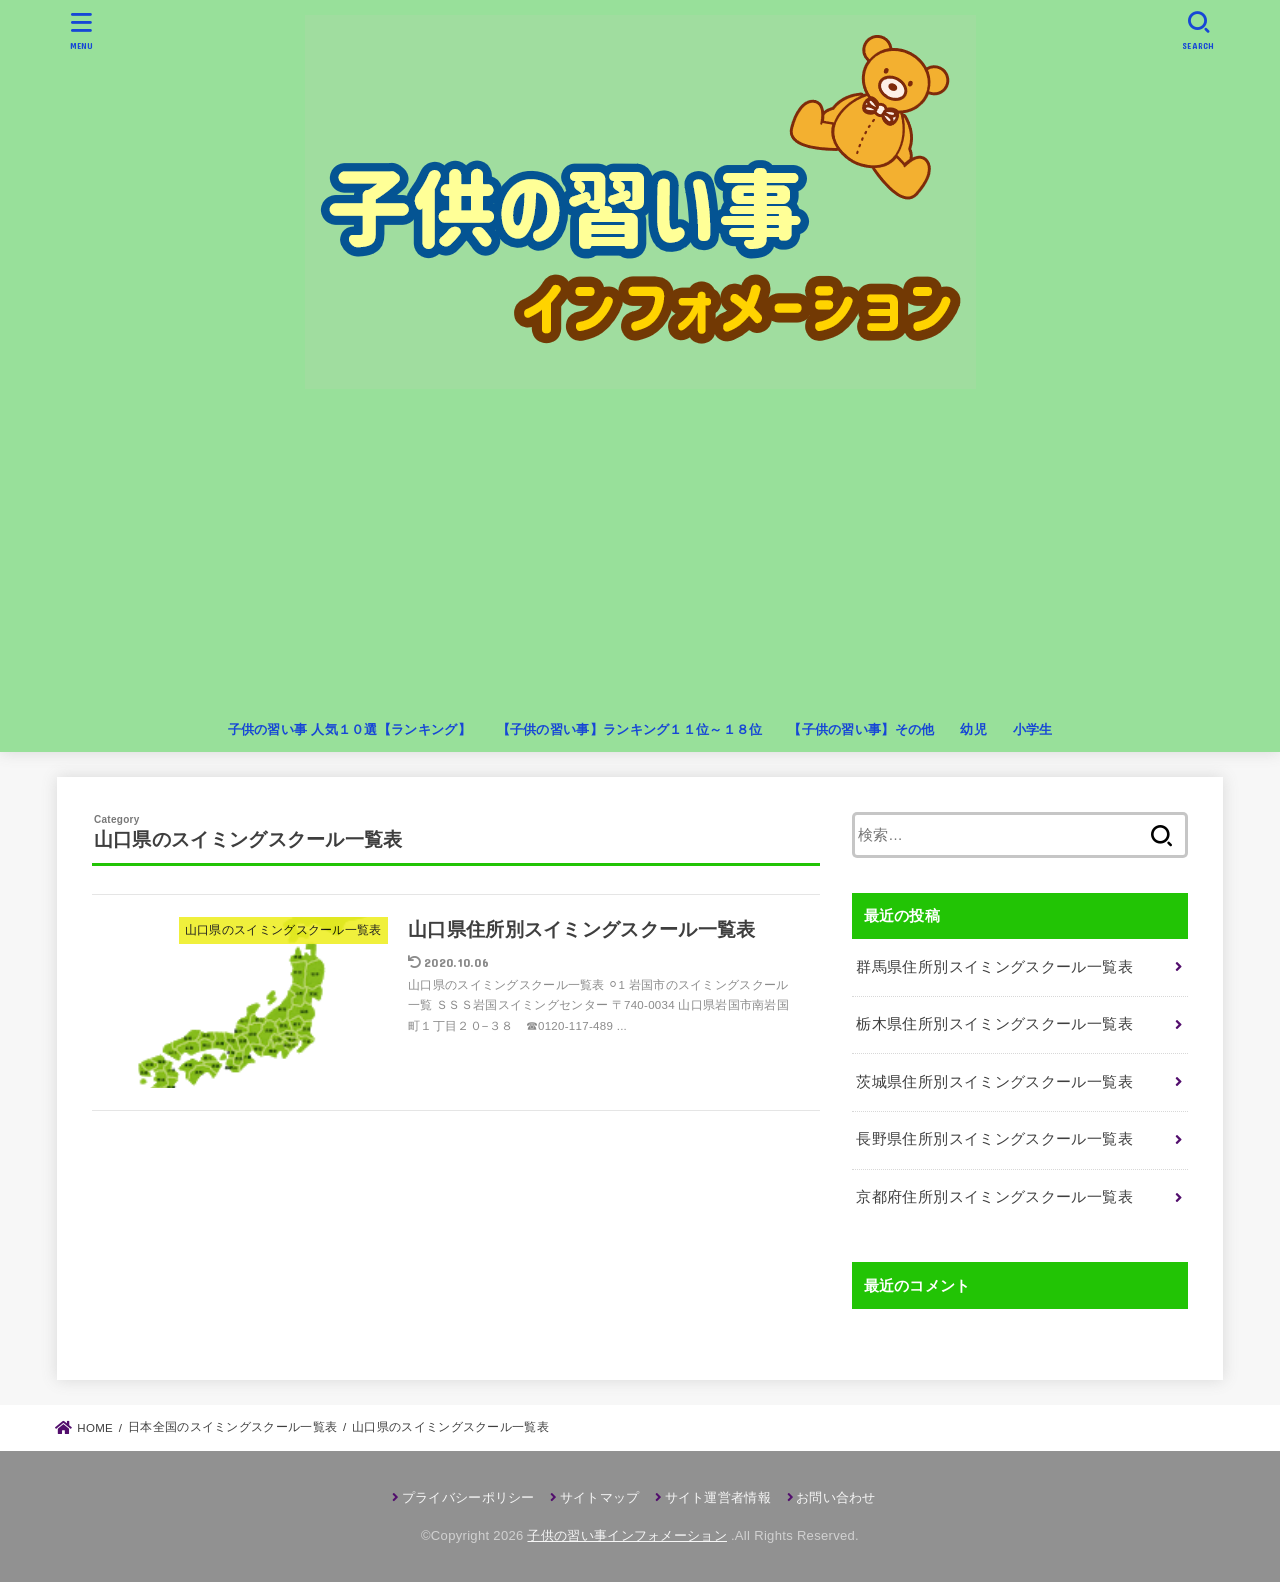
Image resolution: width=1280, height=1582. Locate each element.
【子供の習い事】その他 (861, 729)
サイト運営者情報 (718, 1497)
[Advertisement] (640, 559)
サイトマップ (600, 1497)
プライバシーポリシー (468, 1497)
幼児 (973, 729)
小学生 (1033, 729)
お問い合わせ (836, 1497)
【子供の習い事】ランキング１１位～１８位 (630, 729)
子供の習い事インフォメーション (627, 1535)
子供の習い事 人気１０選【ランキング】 (349, 729)
